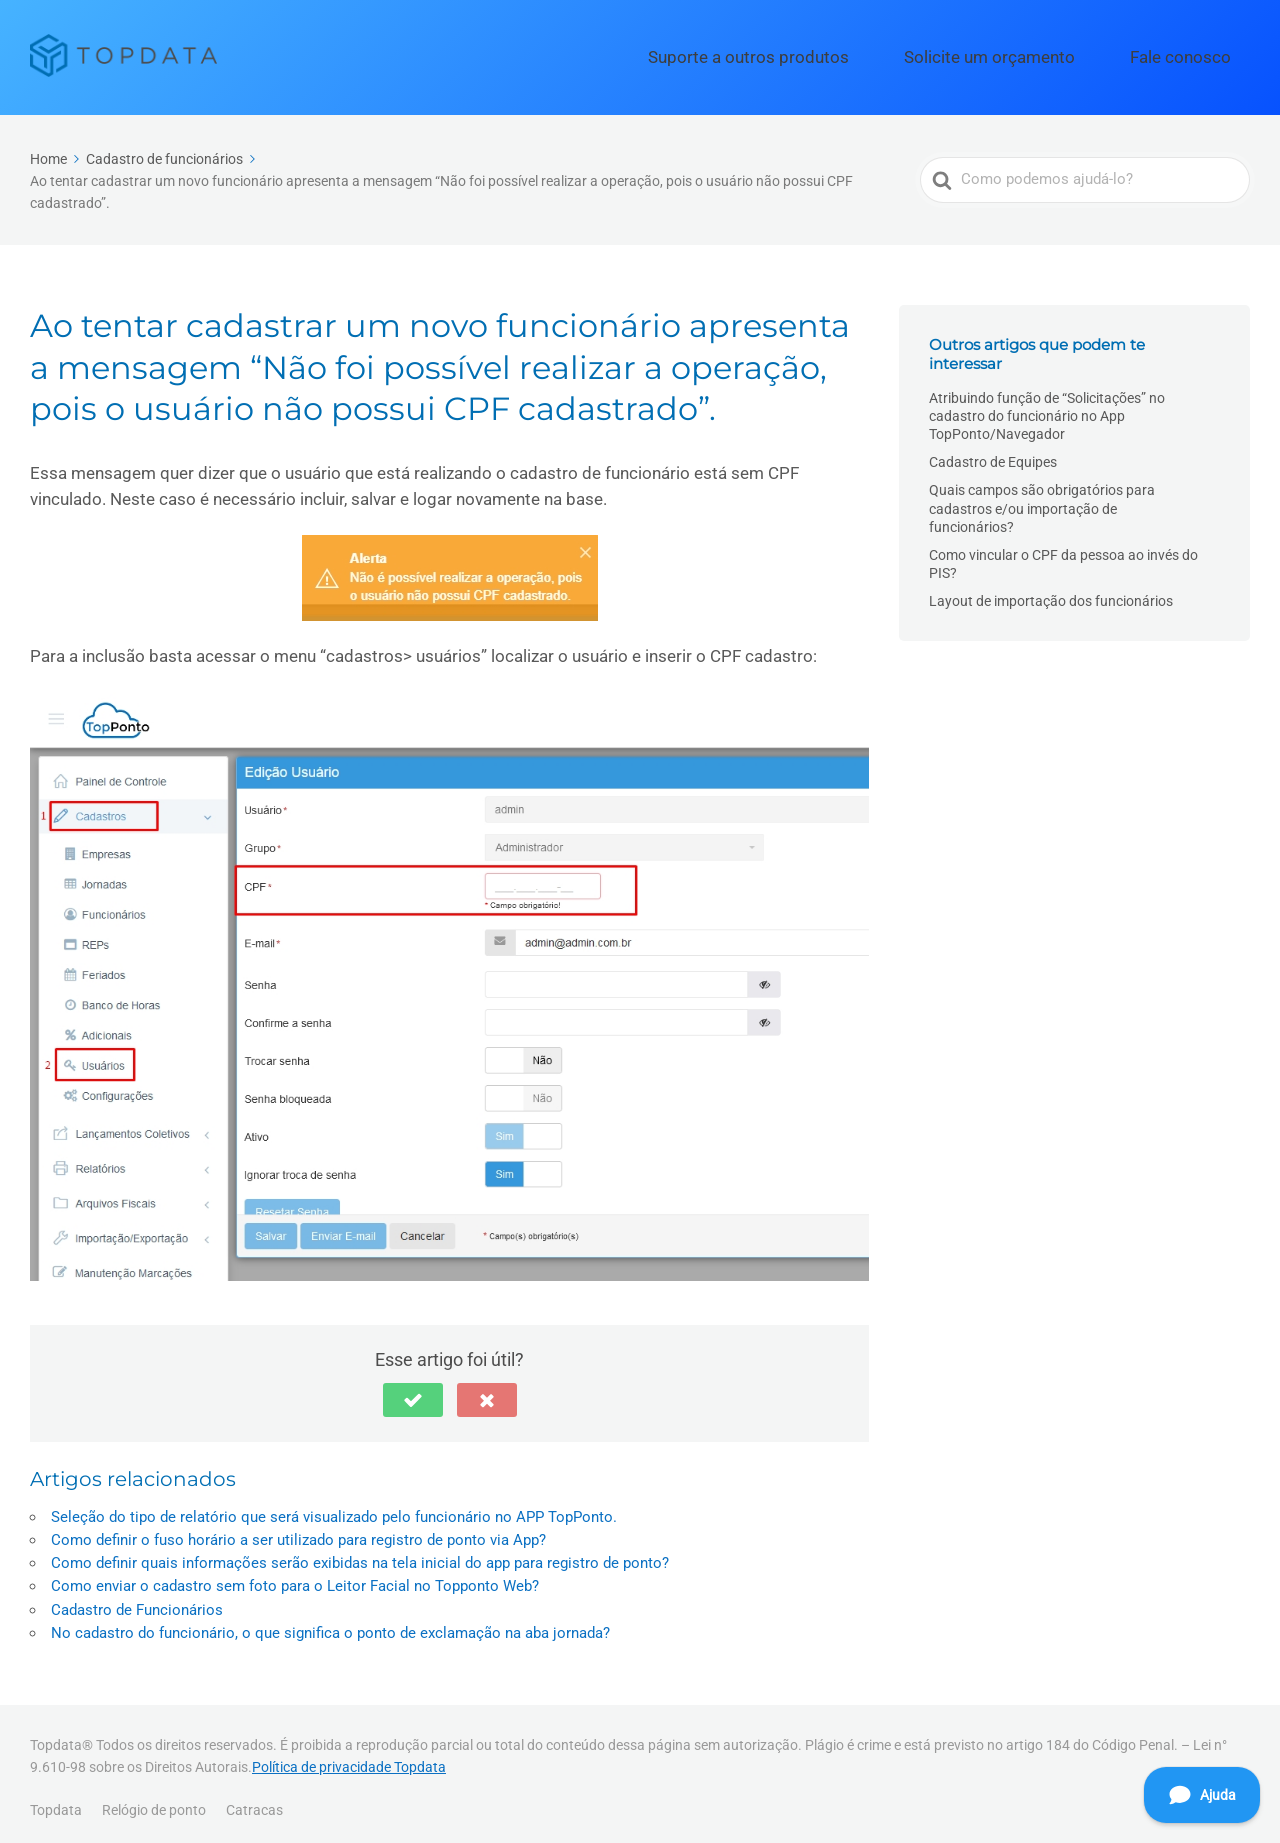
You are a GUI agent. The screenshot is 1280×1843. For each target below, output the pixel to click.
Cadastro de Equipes (993, 454)
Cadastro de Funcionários (137, 1601)
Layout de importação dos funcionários (1051, 593)
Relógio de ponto (154, 1801)
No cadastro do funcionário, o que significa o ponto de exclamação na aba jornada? (330, 1624)
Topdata (56, 1801)
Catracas (254, 1801)
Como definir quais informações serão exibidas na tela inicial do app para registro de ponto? (360, 1554)
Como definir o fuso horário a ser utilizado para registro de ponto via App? (298, 1531)
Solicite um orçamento (1042, 53)
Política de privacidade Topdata (349, 1758)
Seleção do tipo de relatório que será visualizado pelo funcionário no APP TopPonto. (334, 1508)
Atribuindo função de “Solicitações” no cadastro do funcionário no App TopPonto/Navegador (1047, 407)
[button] (413, 1391)
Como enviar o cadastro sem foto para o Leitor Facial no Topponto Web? (295, 1577)
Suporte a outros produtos (846, 53)
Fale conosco (1196, 53)
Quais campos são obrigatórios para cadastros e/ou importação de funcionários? (1042, 500)
